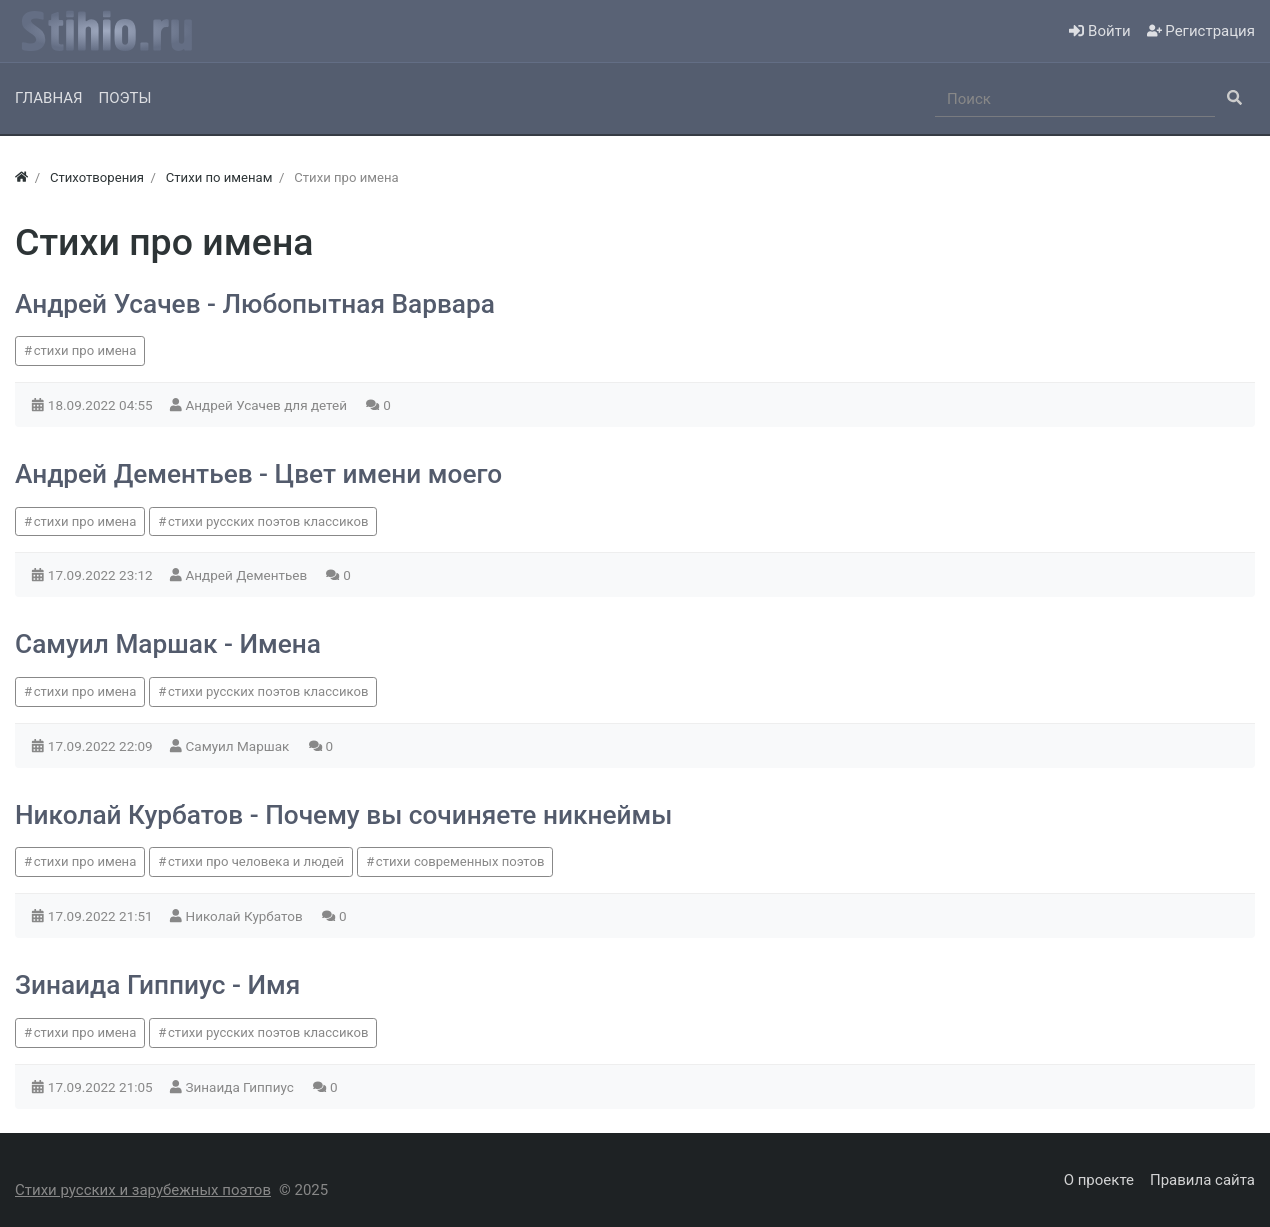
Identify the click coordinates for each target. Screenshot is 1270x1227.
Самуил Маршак (239, 746)
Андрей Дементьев (248, 575)
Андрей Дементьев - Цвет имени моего (258, 474)
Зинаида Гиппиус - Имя (157, 985)
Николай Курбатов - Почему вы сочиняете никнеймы (343, 815)
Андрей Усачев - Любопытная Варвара (255, 304)
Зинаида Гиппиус (242, 1087)
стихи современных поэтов (460, 861)
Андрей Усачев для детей (268, 405)
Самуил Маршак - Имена (168, 644)
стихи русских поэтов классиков (268, 521)
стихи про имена (85, 350)
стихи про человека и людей (256, 861)
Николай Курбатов (246, 916)
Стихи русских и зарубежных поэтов (143, 1190)
